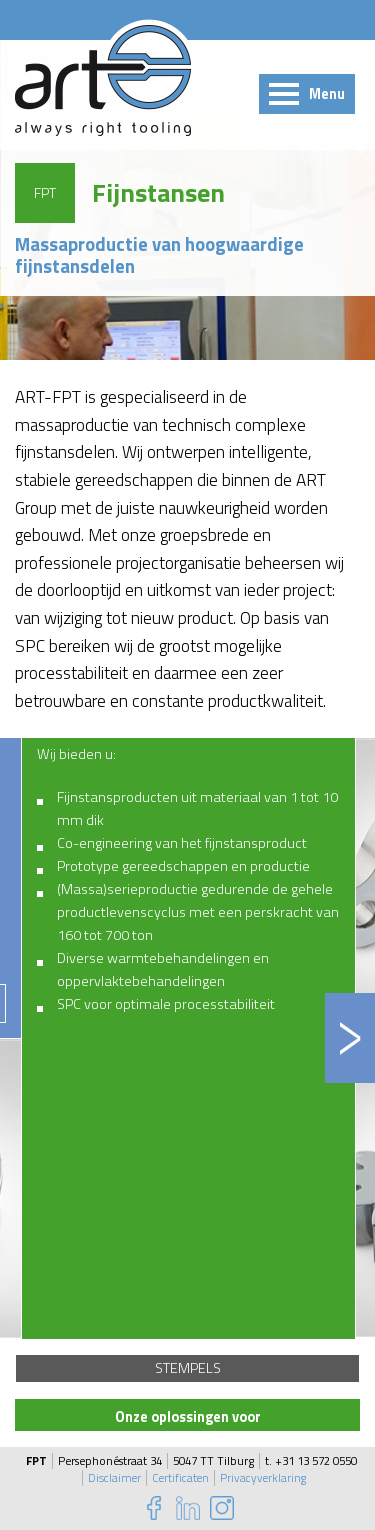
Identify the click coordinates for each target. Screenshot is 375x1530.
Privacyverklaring (263, 1478)
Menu (327, 94)
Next (350, 1038)
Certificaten (180, 1478)
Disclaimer (114, 1478)
